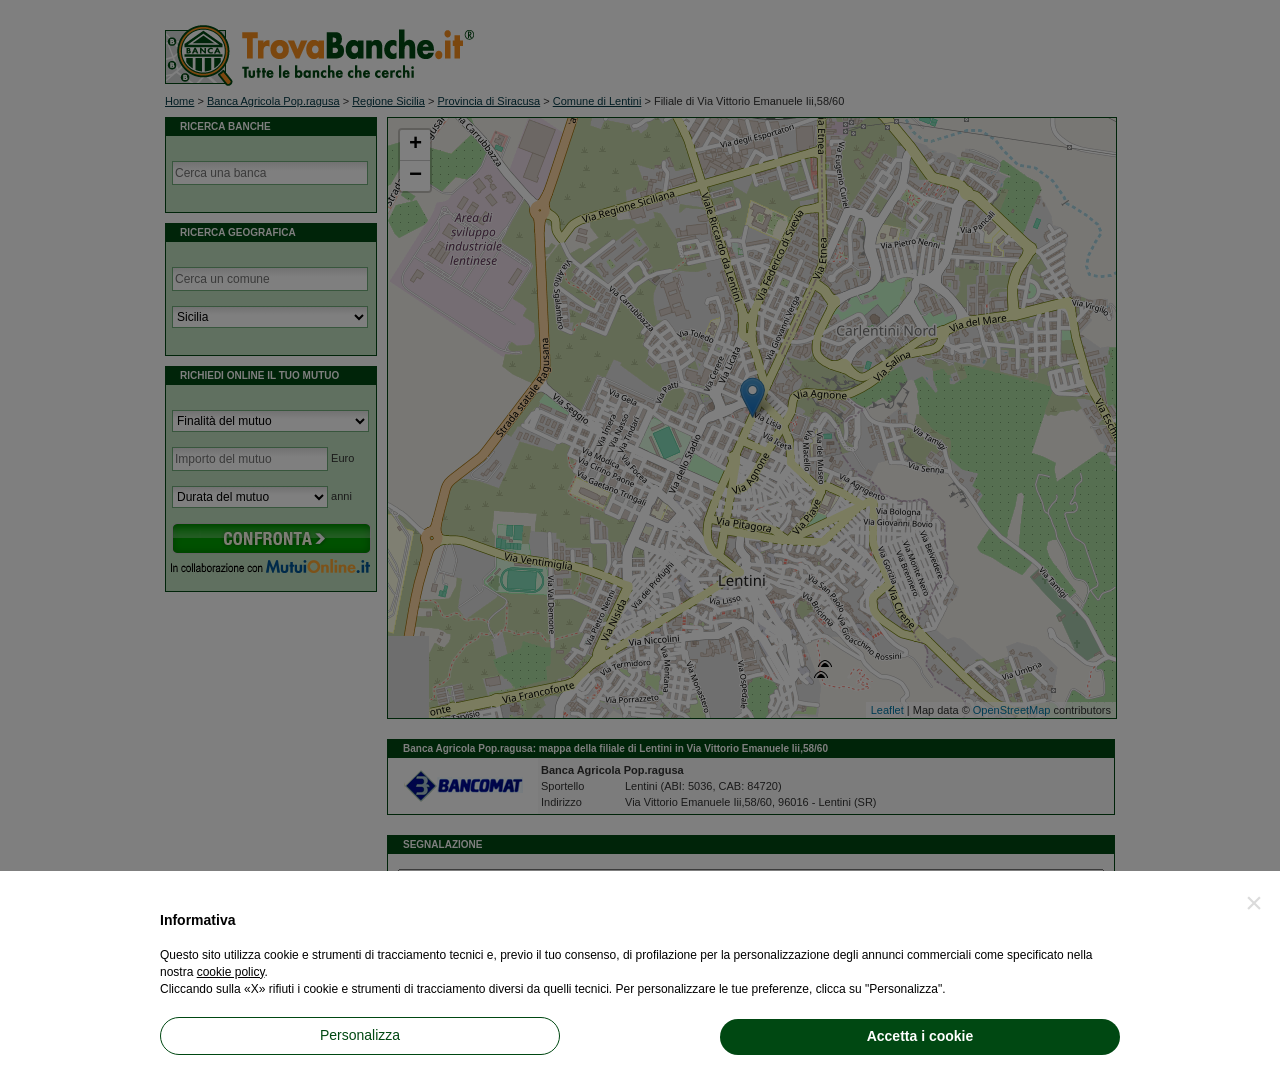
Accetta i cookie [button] (920, 1036)
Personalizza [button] (360, 1035)
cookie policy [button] (231, 972)
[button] (1254, 903)
